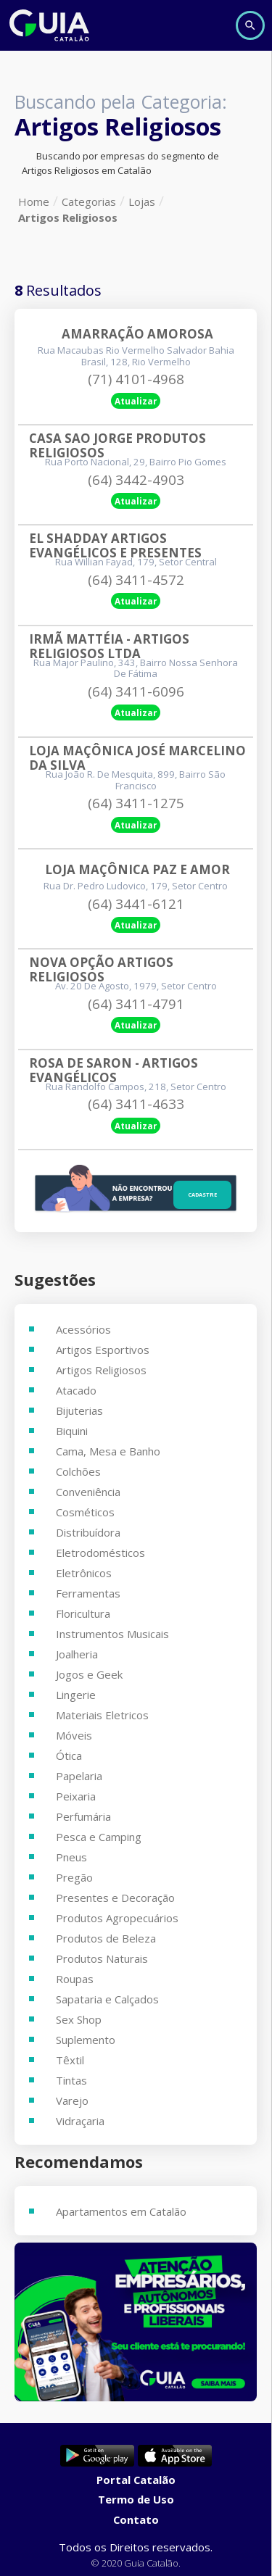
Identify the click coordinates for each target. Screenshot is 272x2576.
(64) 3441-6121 (136, 904)
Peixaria (76, 1796)
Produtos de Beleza (106, 1938)
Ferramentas (88, 1593)
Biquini (72, 1431)
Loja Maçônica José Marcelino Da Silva (137, 758)
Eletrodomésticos (100, 1552)
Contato (136, 2519)
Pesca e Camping (98, 1836)
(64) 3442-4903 (136, 480)
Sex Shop (79, 2019)
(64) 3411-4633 (136, 1104)
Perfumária (83, 1816)
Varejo (72, 2100)
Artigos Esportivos (102, 1349)
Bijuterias (79, 1410)
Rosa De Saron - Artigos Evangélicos (115, 1070)
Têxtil (70, 2060)
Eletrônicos (84, 1573)
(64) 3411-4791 (136, 1004)
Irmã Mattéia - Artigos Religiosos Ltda (110, 646)
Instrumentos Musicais (112, 1633)
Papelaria (79, 1776)
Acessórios (83, 1329)
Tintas (71, 2080)
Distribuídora (88, 1532)
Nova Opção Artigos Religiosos (102, 969)
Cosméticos (85, 1512)
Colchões (78, 1471)
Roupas (75, 1979)
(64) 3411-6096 (136, 691)
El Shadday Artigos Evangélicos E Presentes (115, 545)
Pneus (71, 1857)
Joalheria (77, 1654)
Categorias (89, 201)
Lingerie (76, 1694)
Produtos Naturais (102, 1958)
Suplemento (85, 2039)
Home (33, 201)
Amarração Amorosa (137, 334)
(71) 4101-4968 (136, 379)
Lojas (141, 201)
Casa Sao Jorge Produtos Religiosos (119, 445)
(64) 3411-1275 (136, 803)
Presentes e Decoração (115, 1897)
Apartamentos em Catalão (121, 2211)
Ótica (69, 1755)
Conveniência (88, 1491)
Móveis (74, 1735)
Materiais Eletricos (102, 1715)
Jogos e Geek (89, 1674)
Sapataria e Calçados (107, 1999)
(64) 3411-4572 (136, 580)
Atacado (76, 1390)
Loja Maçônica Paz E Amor (137, 870)
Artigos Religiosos (68, 217)
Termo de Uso (136, 2499)
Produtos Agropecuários (117, 1918)
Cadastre (202, 1194)
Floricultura (83, 1613)
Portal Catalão (136, 2479)
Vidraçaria (80, 2121)
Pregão (74, 1877)
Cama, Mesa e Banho (108, 1451)
